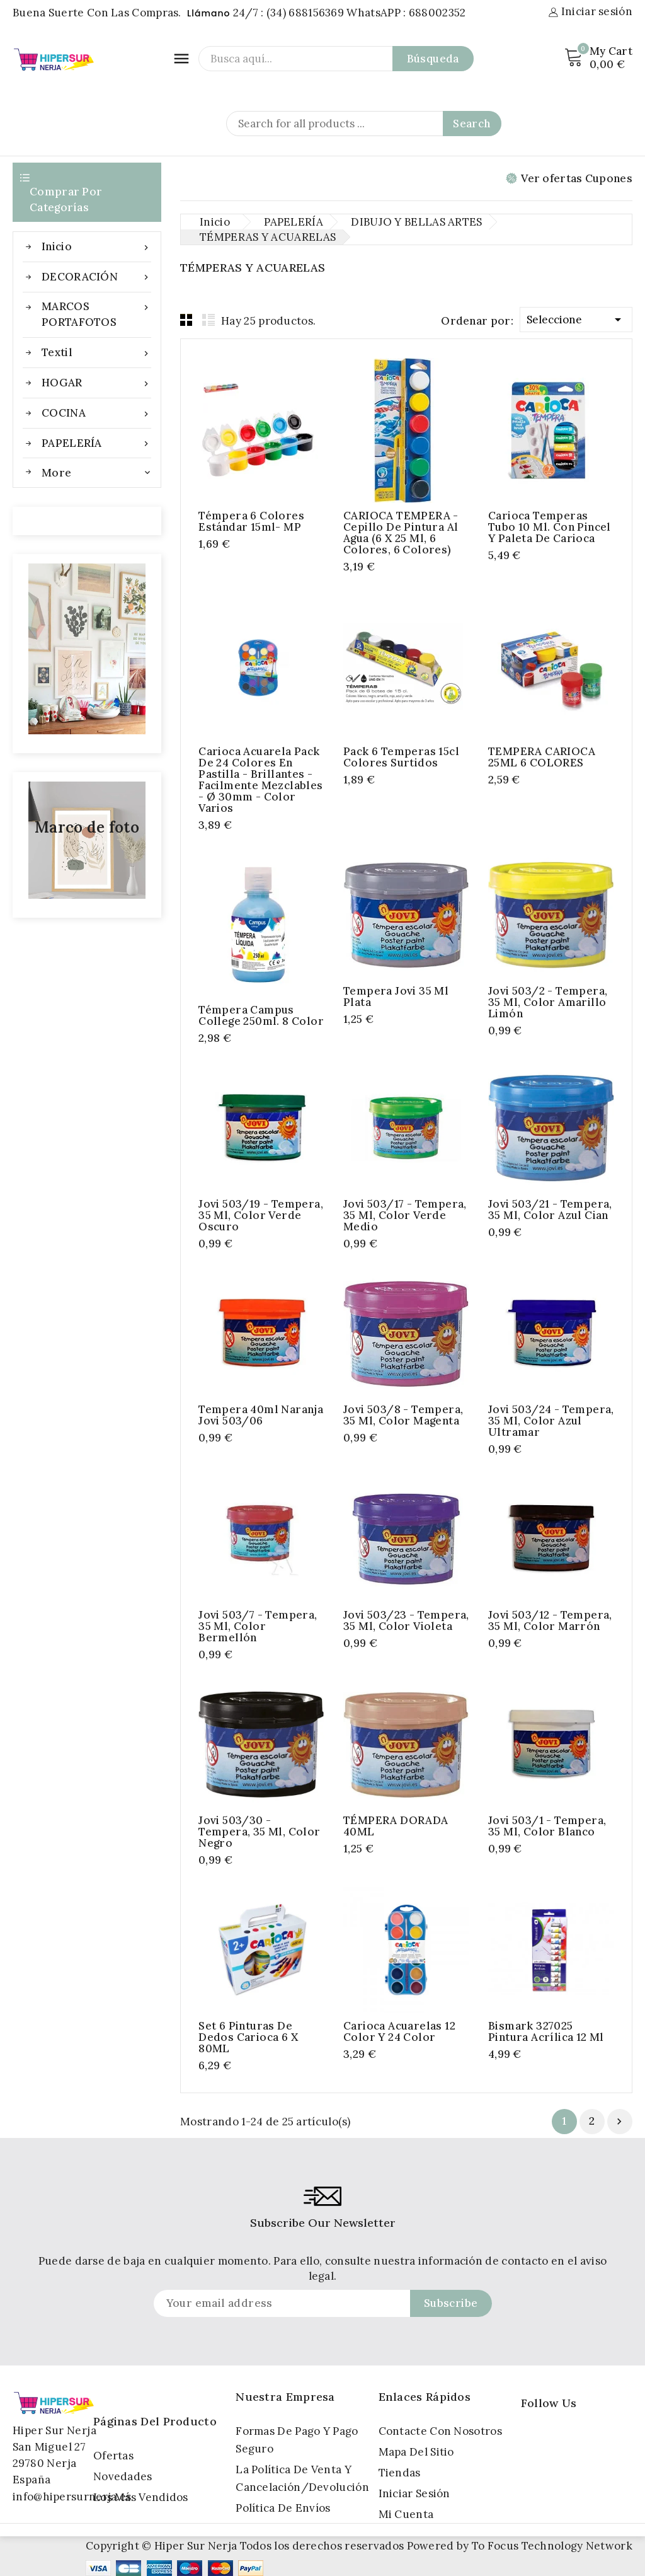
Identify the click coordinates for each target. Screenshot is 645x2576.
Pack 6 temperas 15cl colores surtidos (401, 757)
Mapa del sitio (416, 2452)
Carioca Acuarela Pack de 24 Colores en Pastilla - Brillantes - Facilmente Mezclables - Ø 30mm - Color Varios (260, 780)
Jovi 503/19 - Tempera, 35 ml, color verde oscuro (260, 1215)
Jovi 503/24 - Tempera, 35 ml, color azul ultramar (551, 1421)
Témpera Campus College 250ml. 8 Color (261, 1015)
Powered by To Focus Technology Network (519, 2546)
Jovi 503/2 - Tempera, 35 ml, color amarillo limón (547, 1002)
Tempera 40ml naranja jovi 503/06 (260, 1415)
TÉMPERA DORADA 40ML (395, 1826)
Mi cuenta (406, 2514)
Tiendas (400, 2473)
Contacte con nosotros (440, 2431)
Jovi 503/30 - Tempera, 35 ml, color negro (259, 1832)
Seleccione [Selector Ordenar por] (576, 317)
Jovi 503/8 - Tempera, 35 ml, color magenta (403, 1415)
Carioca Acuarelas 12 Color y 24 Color (399, 2031)
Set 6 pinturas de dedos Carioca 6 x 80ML (248, 2037)
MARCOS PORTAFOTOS (96, 314)
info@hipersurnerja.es (72, 2497)
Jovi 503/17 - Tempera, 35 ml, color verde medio (405, 1215)
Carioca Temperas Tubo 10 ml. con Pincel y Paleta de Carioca (549, 527)
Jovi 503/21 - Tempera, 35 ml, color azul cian (550, 1209)
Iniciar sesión (414, 2493)
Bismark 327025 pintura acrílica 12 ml (546, 2031)
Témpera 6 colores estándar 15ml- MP (251, 521)
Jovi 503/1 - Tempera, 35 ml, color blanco (547, 1826)
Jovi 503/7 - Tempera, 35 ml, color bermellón (257, 1626)
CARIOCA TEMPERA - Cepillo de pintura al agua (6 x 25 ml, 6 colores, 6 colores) (401, 532)
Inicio (96, 247)
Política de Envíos (283, 2508)
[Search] (363, 123)
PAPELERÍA (96, 443)
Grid (186, 319)
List (208, 319)
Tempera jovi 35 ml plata (395, 996)
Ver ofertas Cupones (569, 178)
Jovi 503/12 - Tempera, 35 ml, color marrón (550, 1620)
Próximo (619, 2121)
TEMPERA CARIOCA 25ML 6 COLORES (541, 757)
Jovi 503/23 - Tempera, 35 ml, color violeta (406, 1620)
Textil (96, 353)
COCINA (96, 413)
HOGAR (96, 383)
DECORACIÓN (96, 277)
